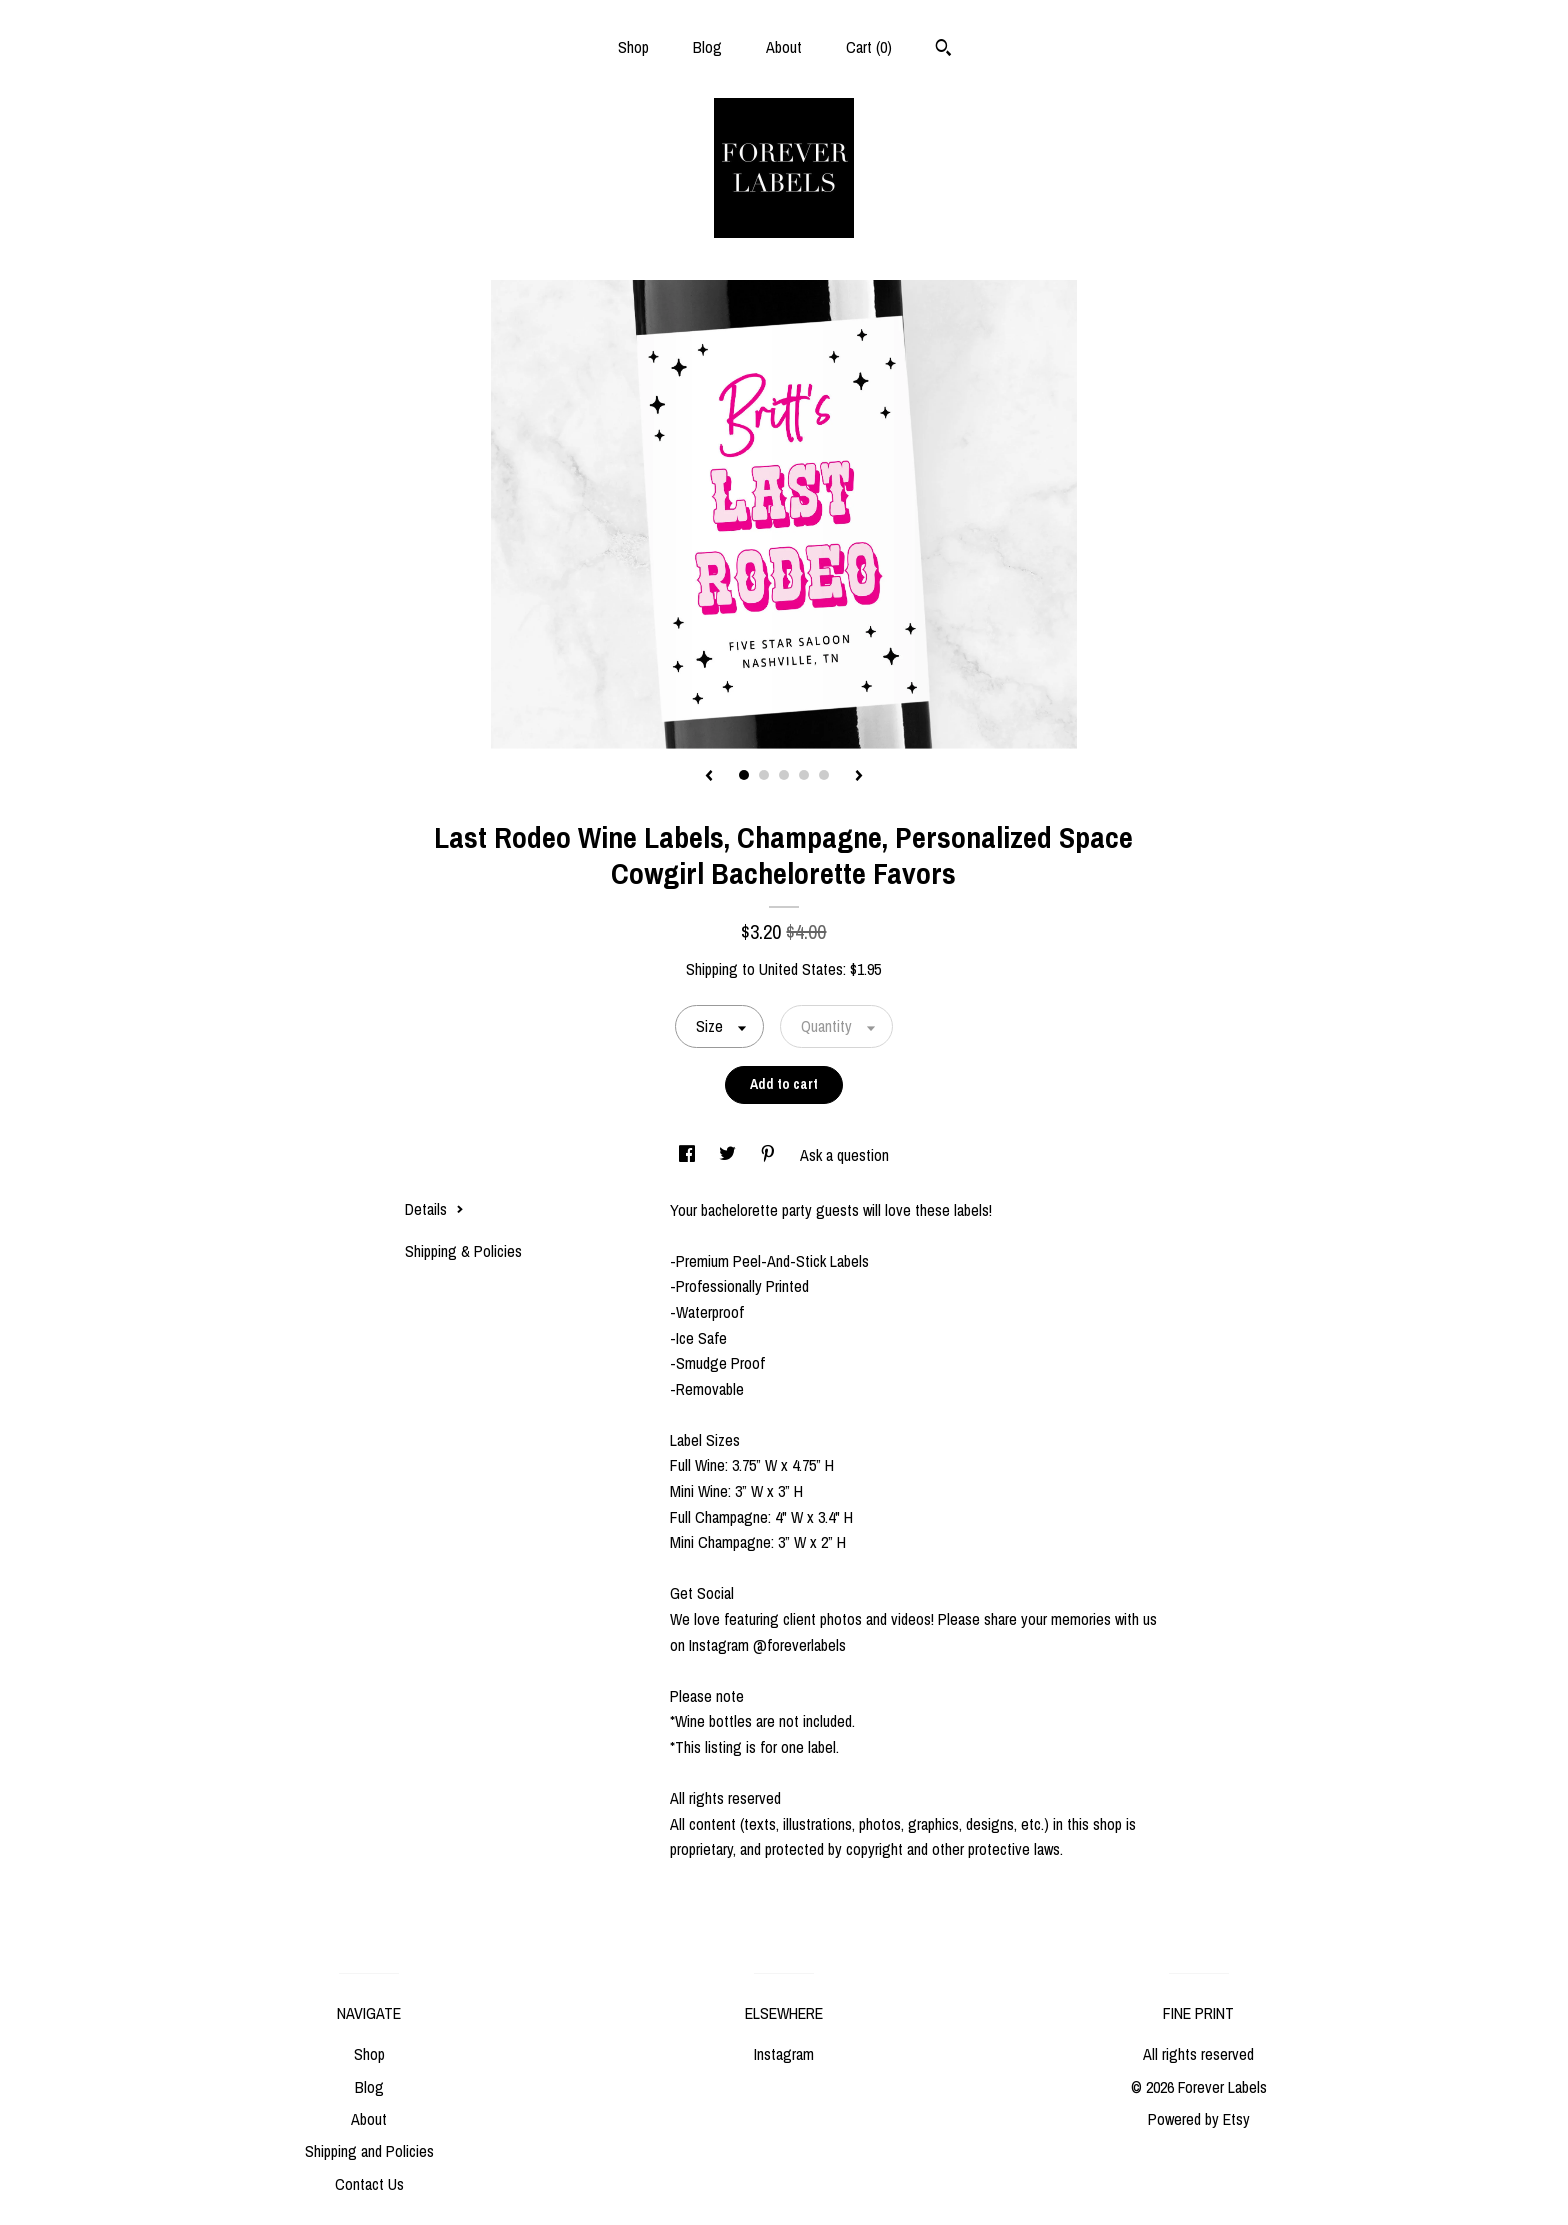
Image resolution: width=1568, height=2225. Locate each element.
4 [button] (804, 775)
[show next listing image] (859, 777)
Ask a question (844, 1155)
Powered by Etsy (1199, 2119)
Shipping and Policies (369, 2151)
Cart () (869, 47)
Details (434, 1209)
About (784, 47)
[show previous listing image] (709, 777)
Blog (707, 47)
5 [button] (824, 775)
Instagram (784, 2054)
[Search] (943, 50)
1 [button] (744, 775)
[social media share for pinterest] (770, 1155)
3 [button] (784, 775)
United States (801, 969)
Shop (633, 47)
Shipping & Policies (463, 1251)
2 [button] (764, 775)
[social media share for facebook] (689, 1155)
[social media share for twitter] (729, 1155)
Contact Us (369, 2184)
